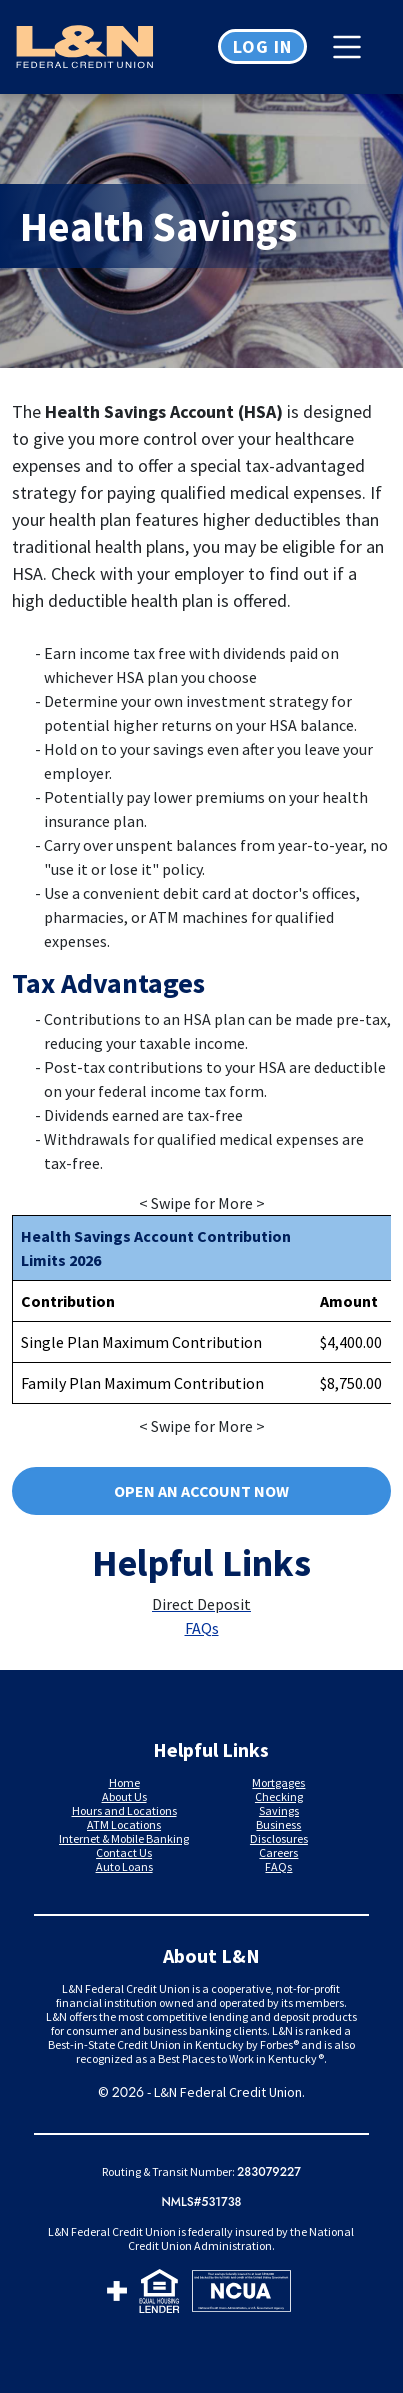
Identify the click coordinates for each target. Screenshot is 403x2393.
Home (124, 1782)
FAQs (202, 1628)
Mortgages (278, 1782)
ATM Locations (124, 1824)
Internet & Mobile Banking (124, 1838)
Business (278, 1824)
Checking (279, 1796)
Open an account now (201, 1491)
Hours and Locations (124, 1810)
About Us (124, 1796)
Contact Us (124, 1852)
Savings (279, 1810)
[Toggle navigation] (352, 47)
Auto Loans (124, 1866)
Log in (262, 46)
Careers (278, 1852)
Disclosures (279, 1838)
